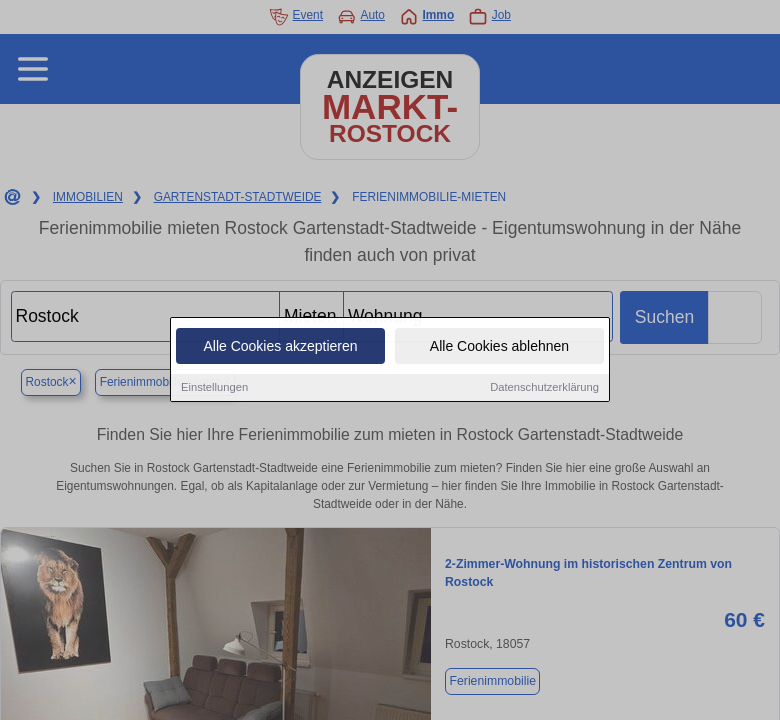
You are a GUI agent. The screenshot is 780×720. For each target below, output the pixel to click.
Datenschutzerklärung (544, 389)
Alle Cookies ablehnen (499, 348)
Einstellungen (214, 389)
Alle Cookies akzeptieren (280, 348)
